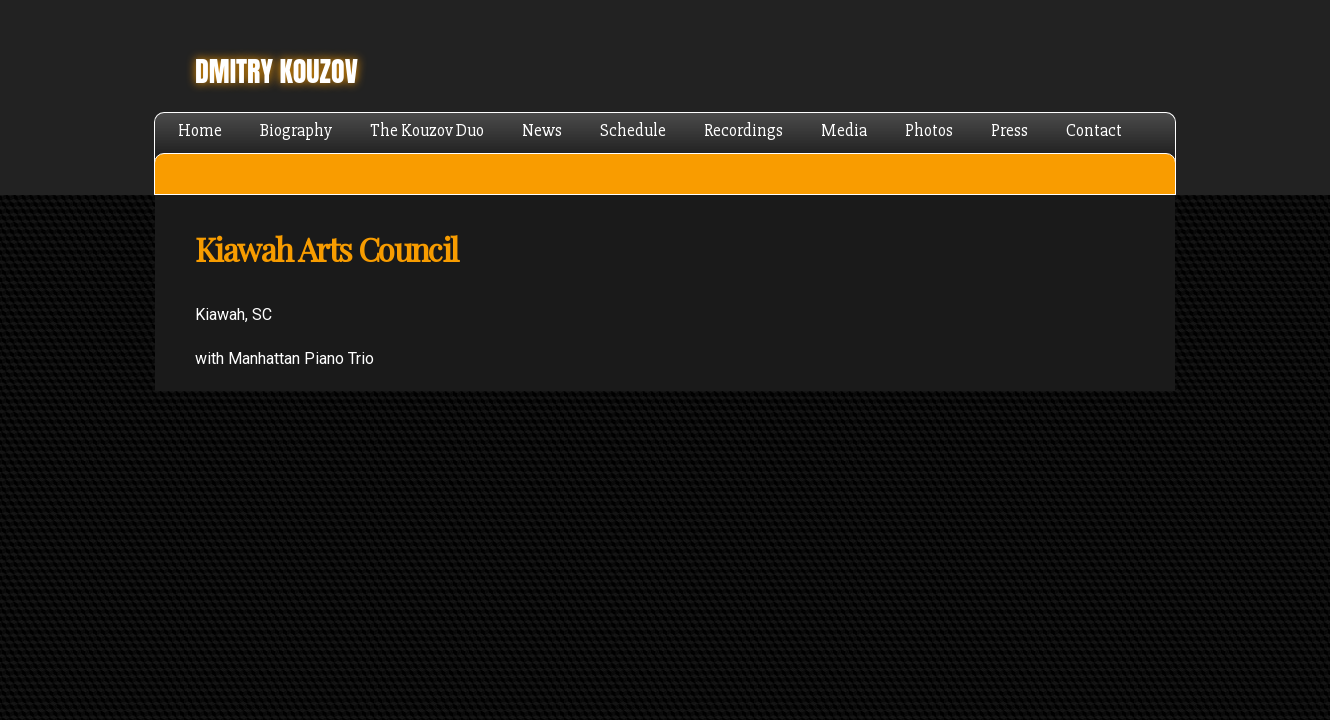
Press (1009, 130)
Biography (296, 130)
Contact (1094, 130)
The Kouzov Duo (427, 130)
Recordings (743, 130)
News (542, 130)
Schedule (633, 130)
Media (844, 130)
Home (200, 130)
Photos (929, 130)
